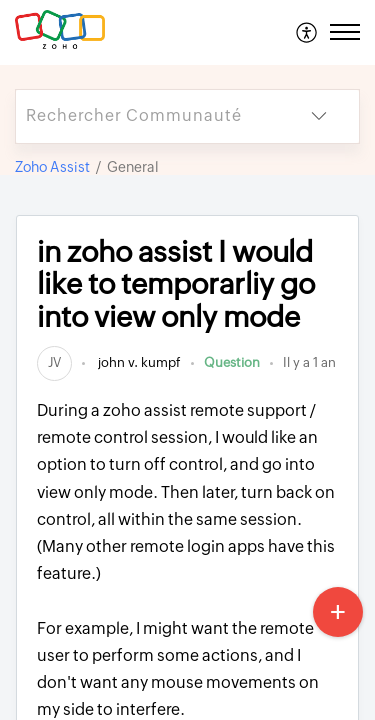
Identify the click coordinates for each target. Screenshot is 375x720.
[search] (147, 116)
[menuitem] (307, 32)
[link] (54, 362)
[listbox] (319, 116)
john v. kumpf (138, 362)
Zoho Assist (52, 167)
